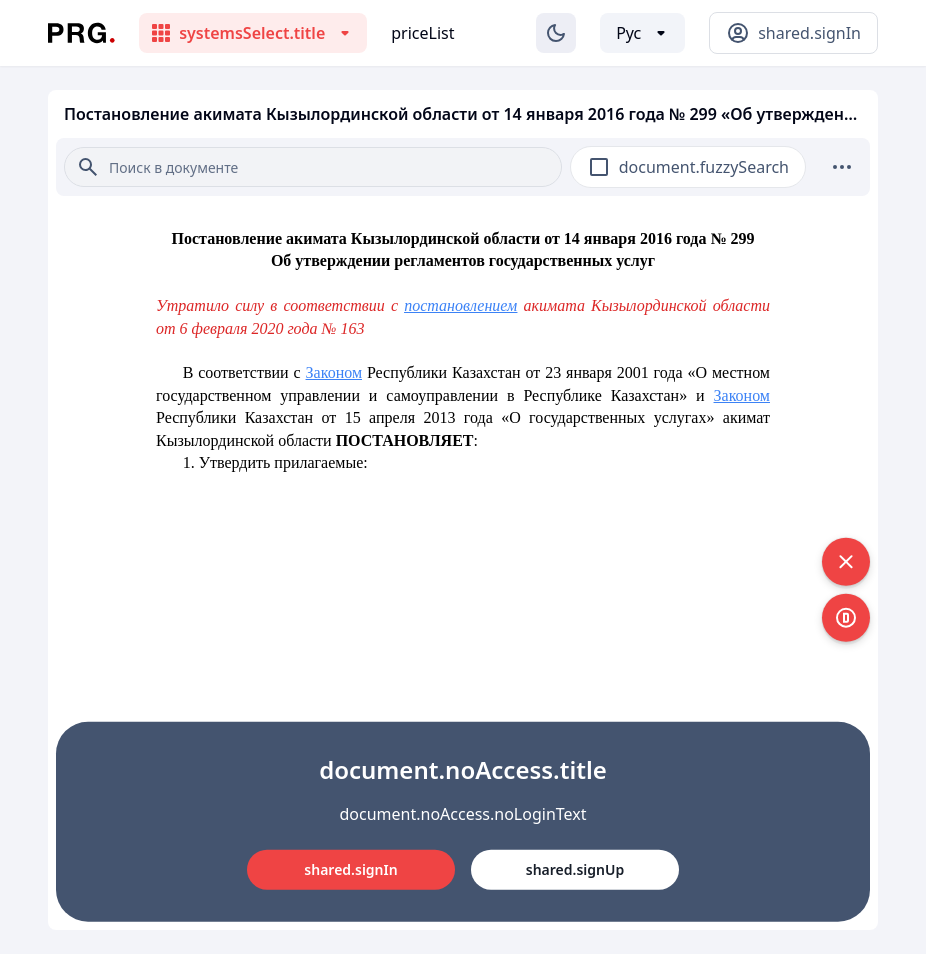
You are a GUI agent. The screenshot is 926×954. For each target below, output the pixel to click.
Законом (334, 372)
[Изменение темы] (556, 33)
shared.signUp (575, 869)
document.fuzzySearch (704, 167)
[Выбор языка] (642, 33)
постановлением (460, 305)
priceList (422, 33)
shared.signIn (350, 869)
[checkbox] (599, 167)
